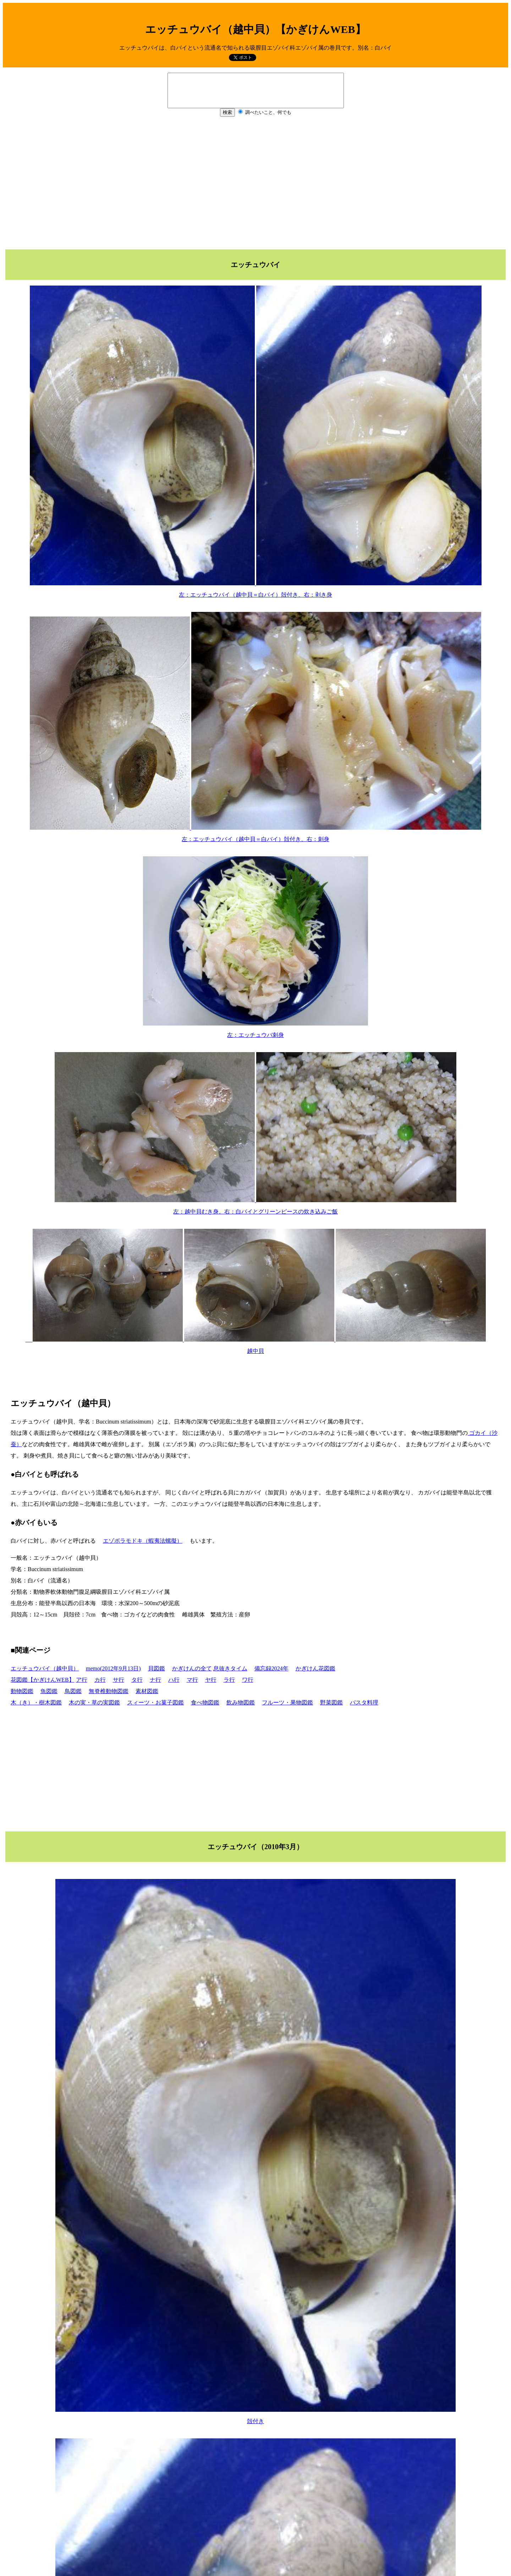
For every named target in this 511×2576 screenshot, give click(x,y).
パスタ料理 (364, 1702)
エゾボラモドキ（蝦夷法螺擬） (142, 1541)
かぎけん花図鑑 (315, 1668)
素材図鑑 (147, 1691)
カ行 (100, 1680)
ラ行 (229, 1680)
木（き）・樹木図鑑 (36, 1702)
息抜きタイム (230, 1668)
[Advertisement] (255, 183)
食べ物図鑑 (205, 1702)
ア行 (81, 1680)
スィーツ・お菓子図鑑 (155, 1702)
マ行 (192, 1680)
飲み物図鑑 (240, 1702)
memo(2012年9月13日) (113, 1668)
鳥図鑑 (73, 1691)
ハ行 (174, 1680)
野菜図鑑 (331, 1702)
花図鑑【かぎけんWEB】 (43, 1680)
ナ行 (155, 1680)
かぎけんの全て (192, 1668)
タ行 (137, 1680)
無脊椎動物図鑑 (108, 1691)
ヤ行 (210, 1680)
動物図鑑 (22, 1691)
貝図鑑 (156, 1668)
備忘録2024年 (271, 1668)
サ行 (118, 1680)
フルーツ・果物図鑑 (287, 1702)
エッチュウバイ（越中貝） (45, 1668)
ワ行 (247, 1680)
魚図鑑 (48, 1691)
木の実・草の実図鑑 (94, 1702)
